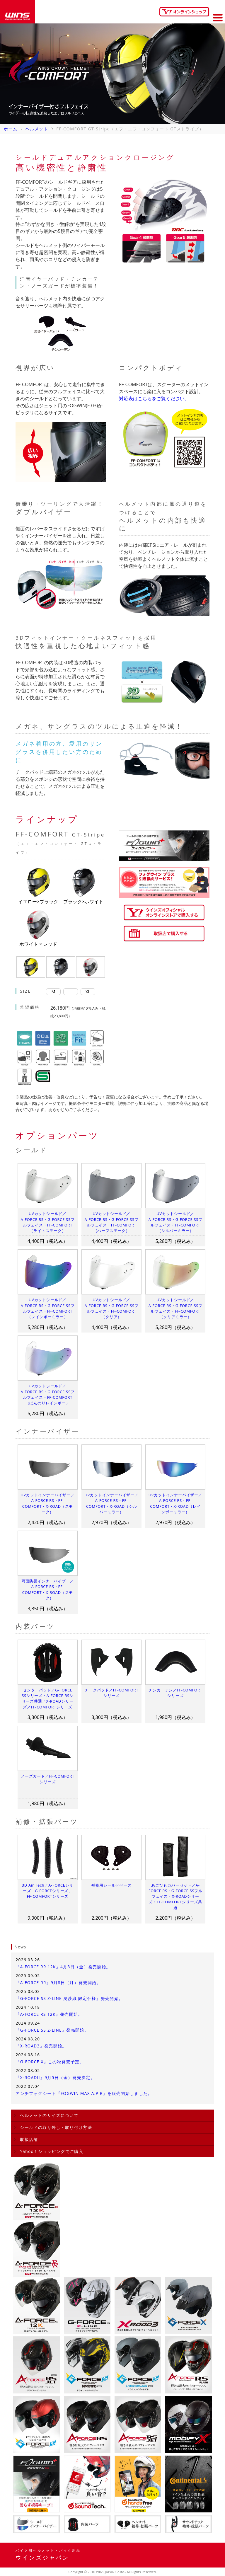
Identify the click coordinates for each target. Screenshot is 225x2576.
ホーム (10, 129)
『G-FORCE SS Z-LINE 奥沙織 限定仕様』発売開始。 (69, 1998)
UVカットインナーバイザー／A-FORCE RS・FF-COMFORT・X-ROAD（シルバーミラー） (112, 1503)
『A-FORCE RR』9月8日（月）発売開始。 (58, 1982)
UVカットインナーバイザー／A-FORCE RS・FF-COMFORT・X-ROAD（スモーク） (47, 1503)
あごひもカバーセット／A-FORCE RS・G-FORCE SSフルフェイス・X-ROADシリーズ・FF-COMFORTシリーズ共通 (175, 1896)
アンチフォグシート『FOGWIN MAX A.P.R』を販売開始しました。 (84, 2093)
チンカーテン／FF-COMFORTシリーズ (175, 1692)
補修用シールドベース (111, 1885)
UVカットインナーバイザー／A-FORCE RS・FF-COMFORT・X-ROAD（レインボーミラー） (175, 1503)
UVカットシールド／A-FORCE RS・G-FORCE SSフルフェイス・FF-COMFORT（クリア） (112, 1308)
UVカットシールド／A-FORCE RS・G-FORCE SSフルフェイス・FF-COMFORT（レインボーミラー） (47, 1308)
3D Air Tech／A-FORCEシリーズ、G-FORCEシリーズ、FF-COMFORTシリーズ (48, 1890)
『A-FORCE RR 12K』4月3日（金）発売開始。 (63, 1967)
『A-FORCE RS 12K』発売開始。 (49, 2014)
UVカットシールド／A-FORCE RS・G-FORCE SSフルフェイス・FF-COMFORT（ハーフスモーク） (112, 1222)
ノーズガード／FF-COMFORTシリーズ (47, 1778)
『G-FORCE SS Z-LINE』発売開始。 (52, 2030)
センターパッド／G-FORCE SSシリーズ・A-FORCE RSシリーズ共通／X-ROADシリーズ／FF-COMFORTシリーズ (48, 1698)
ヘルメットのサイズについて (49, 2115)
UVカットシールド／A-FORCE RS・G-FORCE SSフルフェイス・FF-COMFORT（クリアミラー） (175, 1308)
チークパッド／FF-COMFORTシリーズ (111, 1692)
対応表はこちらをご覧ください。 (154, 398)
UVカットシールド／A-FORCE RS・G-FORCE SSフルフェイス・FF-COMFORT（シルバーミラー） (175, 1222)
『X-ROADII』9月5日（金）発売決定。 (55, 2077)
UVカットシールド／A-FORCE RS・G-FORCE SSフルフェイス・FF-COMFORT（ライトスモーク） (47, 1222)
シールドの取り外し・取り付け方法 (56, 2127)
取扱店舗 (29, 2139)
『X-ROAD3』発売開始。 (41, 2046)
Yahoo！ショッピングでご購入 (51, 2151)
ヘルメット (36, 129)
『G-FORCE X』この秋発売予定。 (50, 2061)
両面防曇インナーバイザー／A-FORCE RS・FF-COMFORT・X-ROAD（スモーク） (47, 1589)
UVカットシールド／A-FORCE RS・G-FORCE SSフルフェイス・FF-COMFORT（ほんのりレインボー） (47, 1394)
